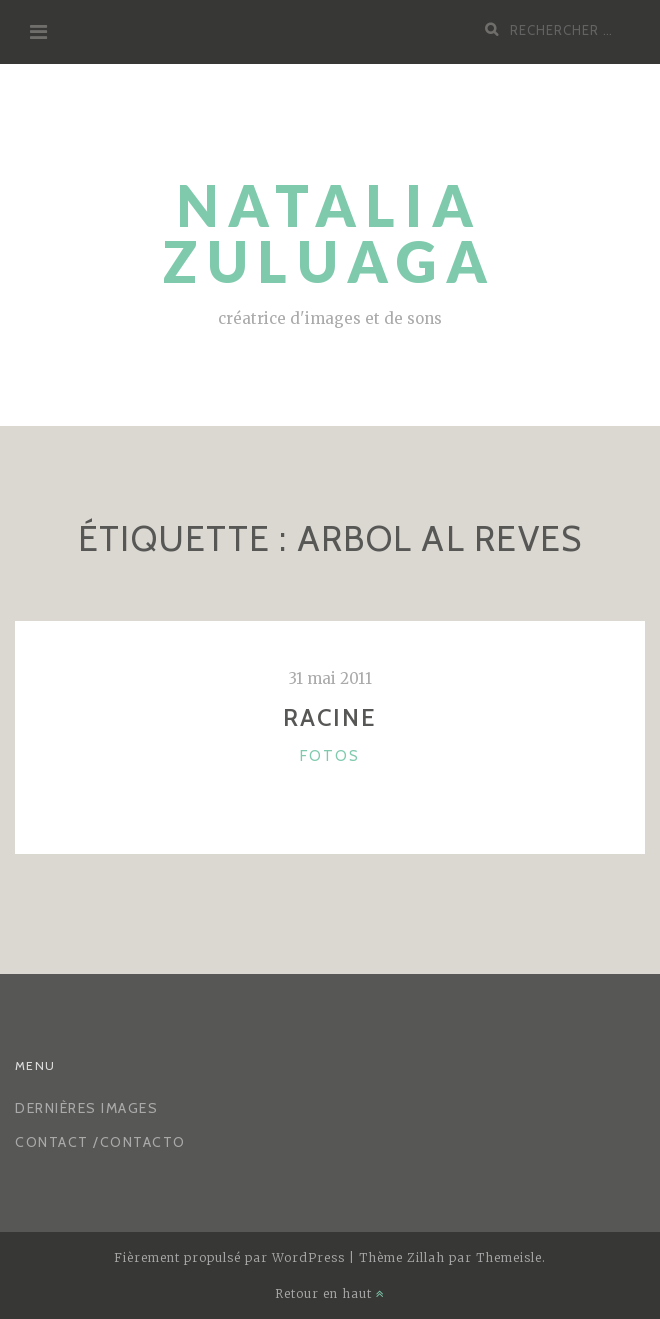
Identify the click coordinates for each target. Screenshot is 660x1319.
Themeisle (509, 1257)
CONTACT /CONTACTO (100, 1142)
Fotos (330, 756)
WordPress (308, 1257)
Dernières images (86, 1108)
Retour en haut (330, 1293)
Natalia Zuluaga (330, 233)
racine (330, 717)
